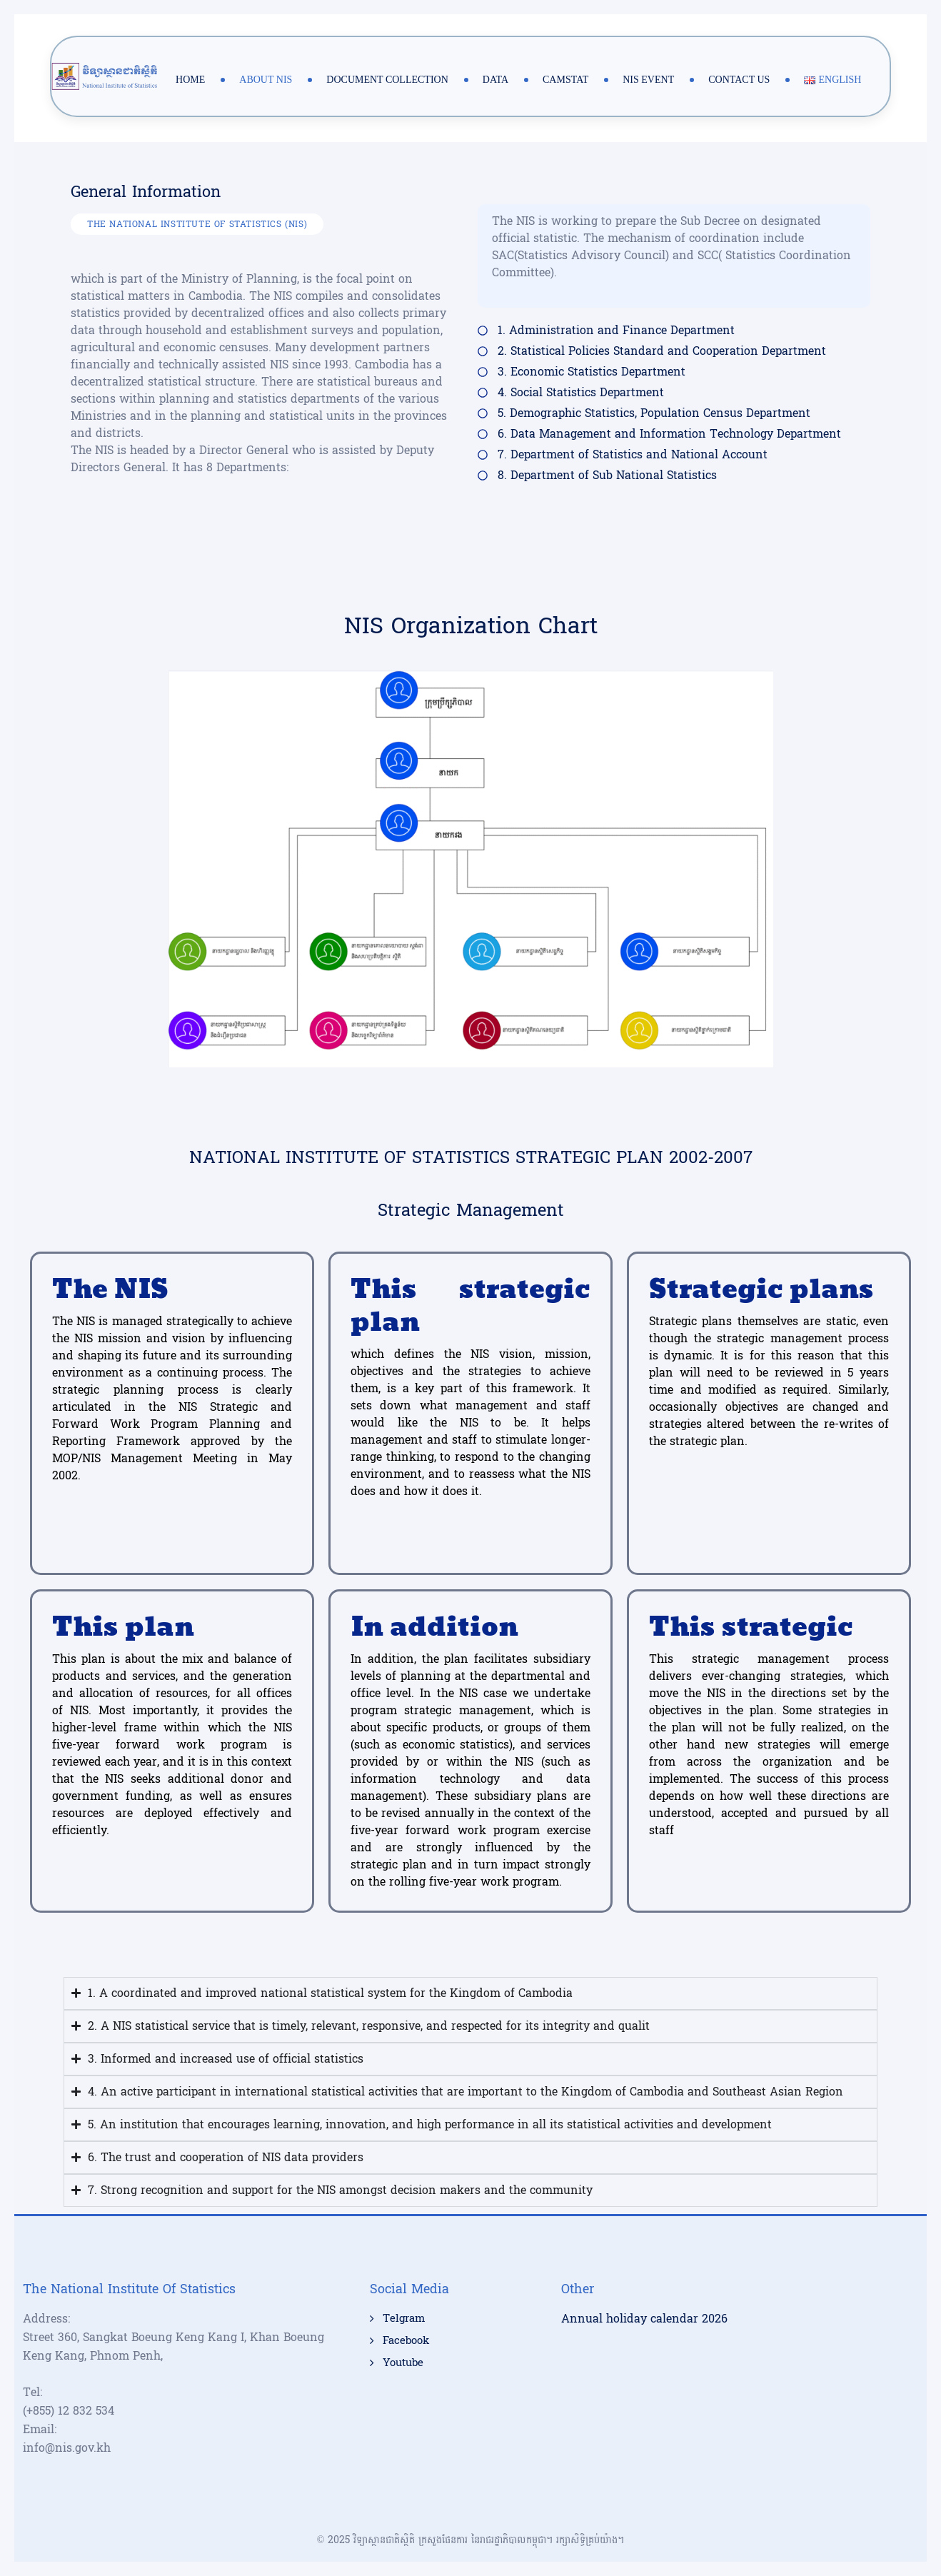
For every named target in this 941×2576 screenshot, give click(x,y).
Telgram (404, 2319)
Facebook (406, 2341)
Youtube (403, 2363)
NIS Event (648, 79)
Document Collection (387, 79)
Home (190, 79)
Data (495, 79)
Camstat (565, 79)
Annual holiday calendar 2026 (644, 2318)
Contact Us (739, 79)
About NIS (265, 79)
